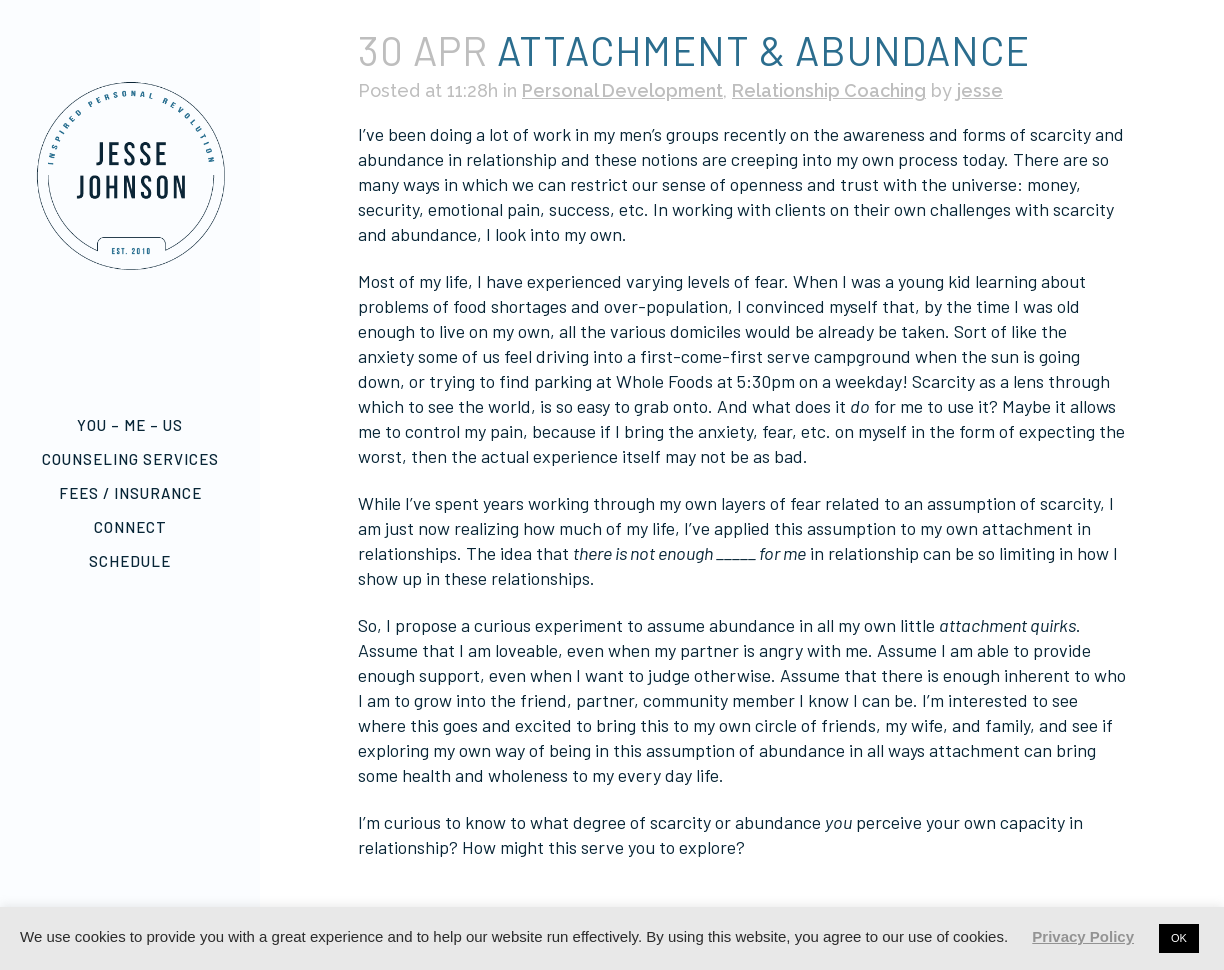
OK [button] (1179, 938)
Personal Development (622, 90)
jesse (980, 90)
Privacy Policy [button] (1083, 936)
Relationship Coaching (829, 90)
